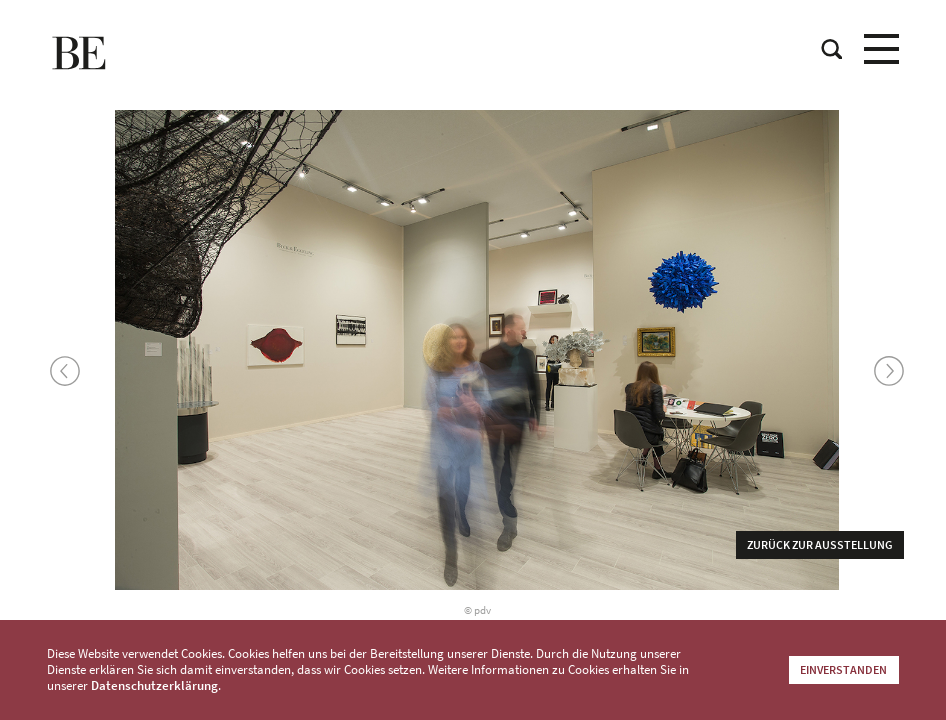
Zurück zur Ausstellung (820, 544)
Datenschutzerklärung (154, 685)
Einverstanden (843, 669)
